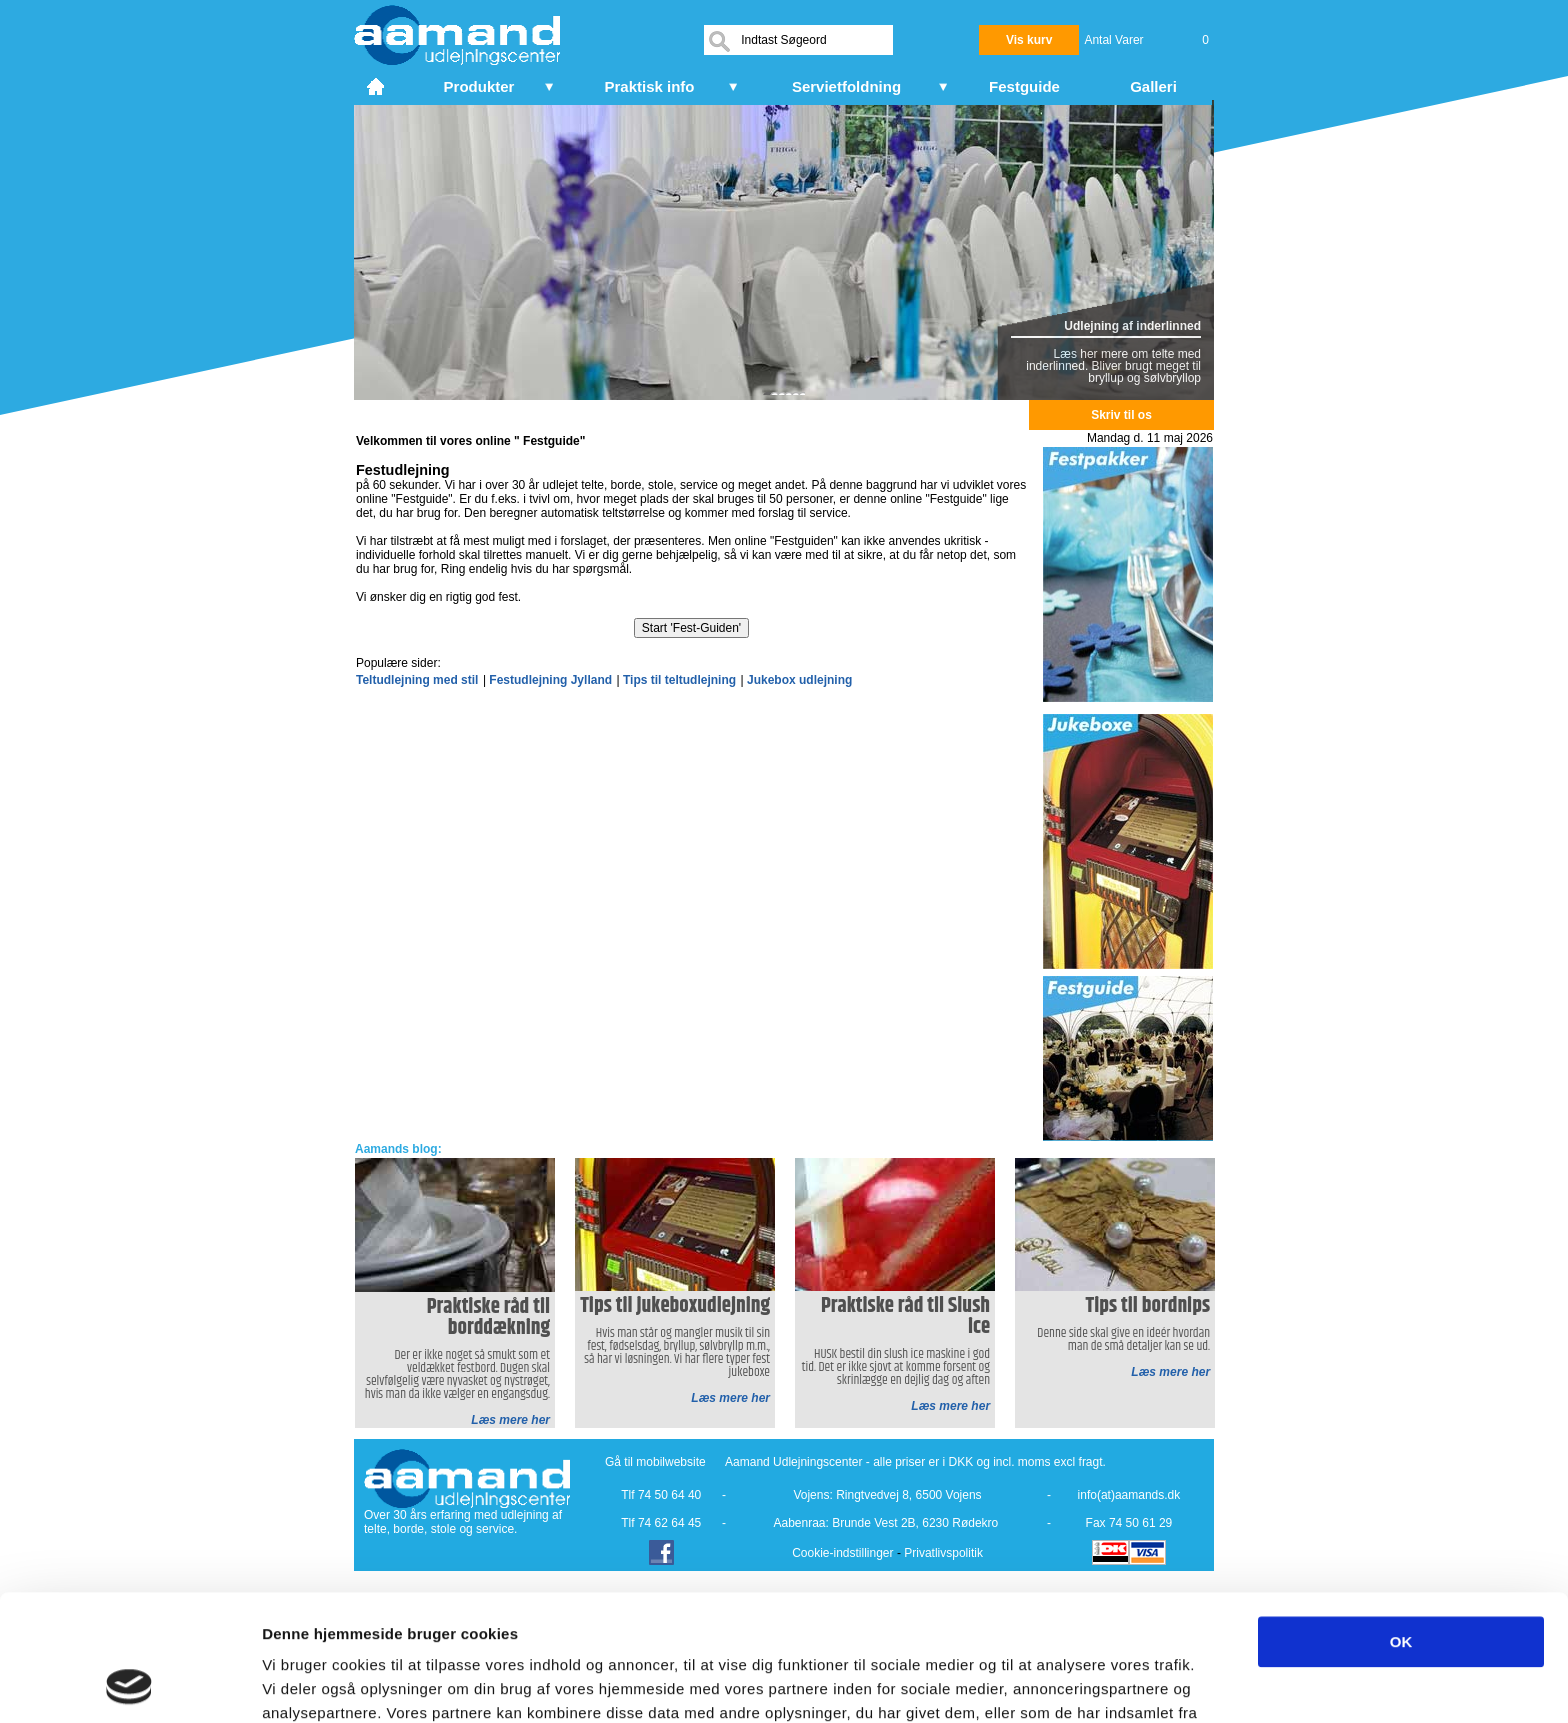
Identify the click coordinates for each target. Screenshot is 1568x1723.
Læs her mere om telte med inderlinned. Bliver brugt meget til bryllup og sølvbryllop (1113, 366)
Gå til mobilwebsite (655, 1462)
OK (1401, 1523)
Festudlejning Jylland (550, 680)
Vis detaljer (1039, 1683)
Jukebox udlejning (799, 680)
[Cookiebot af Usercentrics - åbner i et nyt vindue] (129, 1684)
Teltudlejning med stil (417, 680)
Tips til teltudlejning (679, 680)
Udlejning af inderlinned (1132, 326)
